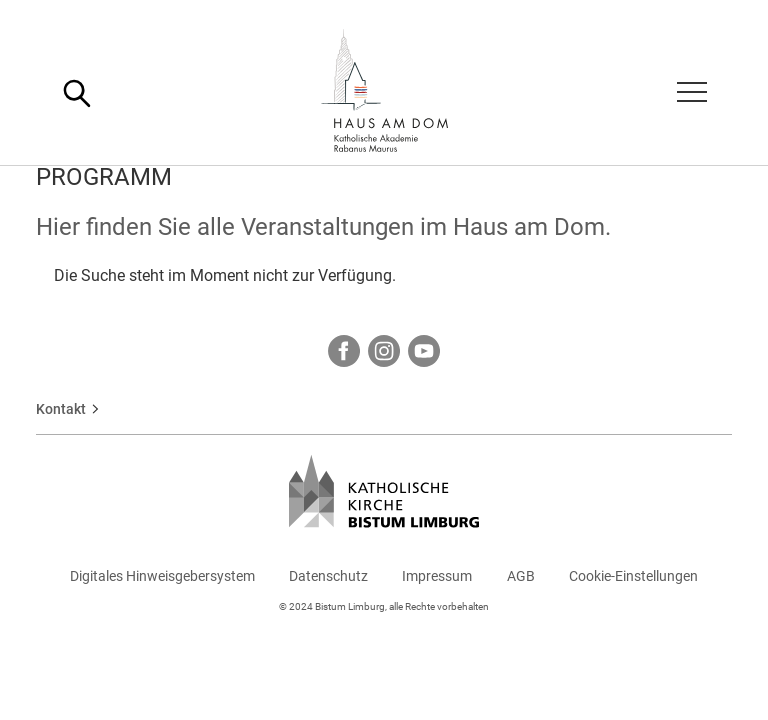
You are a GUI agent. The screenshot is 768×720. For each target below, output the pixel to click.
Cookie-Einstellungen (633, 576)
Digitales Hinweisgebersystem (162, 576)
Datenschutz (328, 576)
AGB (521, 576)
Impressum (437, 576)
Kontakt (61, 409)
